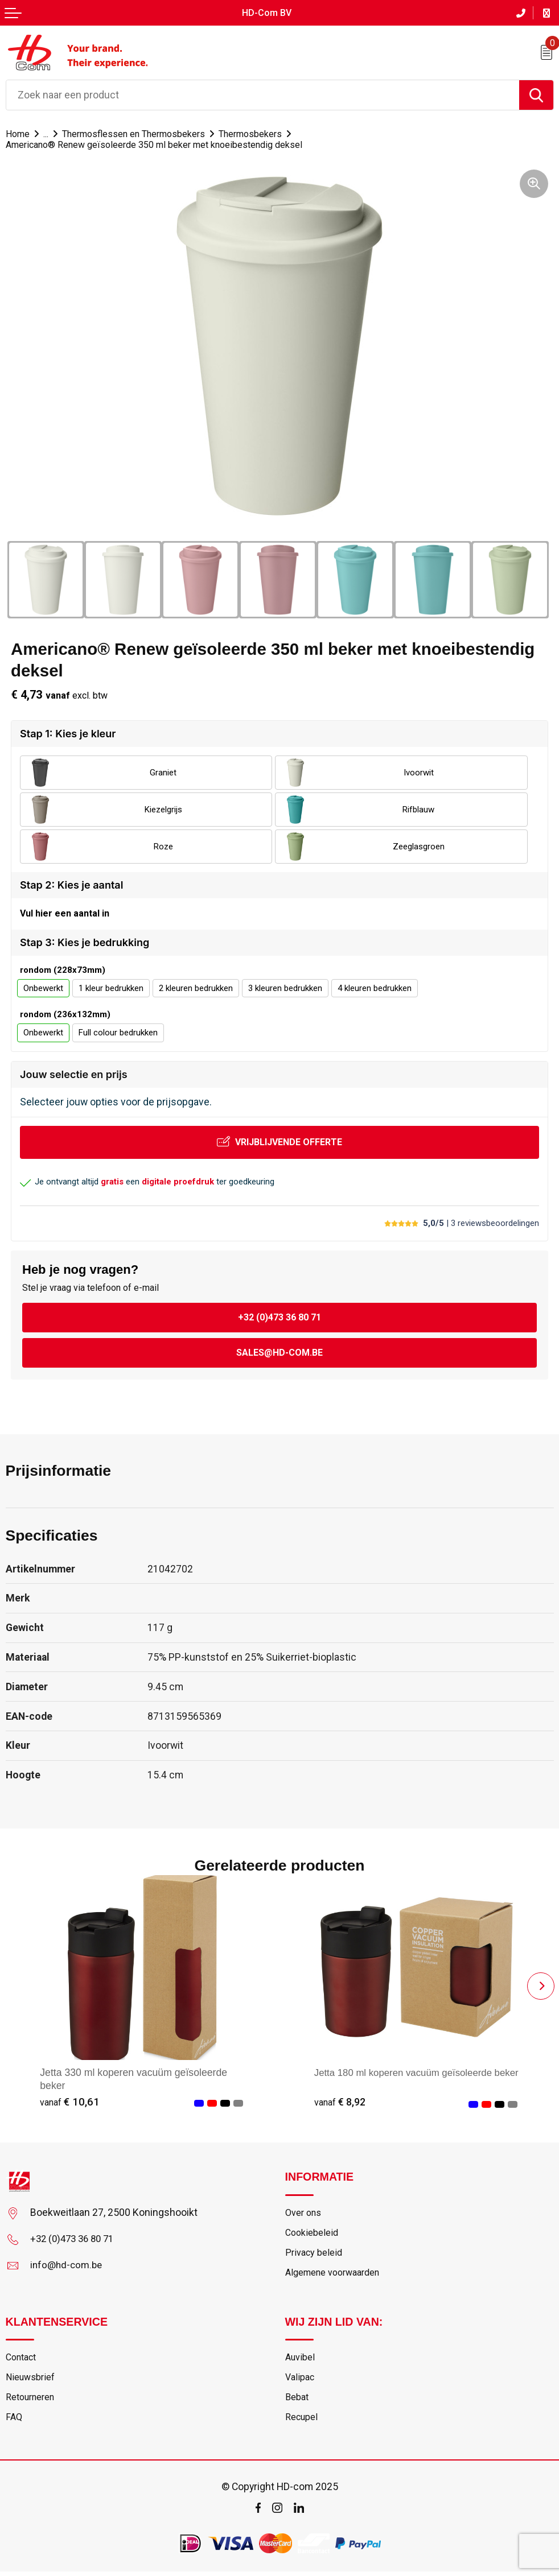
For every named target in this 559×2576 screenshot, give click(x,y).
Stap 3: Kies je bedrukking (84, 942)
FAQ (14, 2421)
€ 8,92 (341, 2102)
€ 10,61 (70, 2102)
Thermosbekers (261, 133)
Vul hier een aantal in (64, 913)
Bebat (297, 2401)
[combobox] (262, 94)
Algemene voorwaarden (336, 2274)
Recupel (302, 2421)
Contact (23, 2360)
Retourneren (32, 2401)
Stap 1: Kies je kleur (68, 733)
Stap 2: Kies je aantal (71, 884)
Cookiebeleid (312, 2233)
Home (18, 133)
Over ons (303, 2212)
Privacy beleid (314, 2254)
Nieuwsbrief (31, 2380)
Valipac (301, 2380)
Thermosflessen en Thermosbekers (140, 133)
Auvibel (300, 2360)
